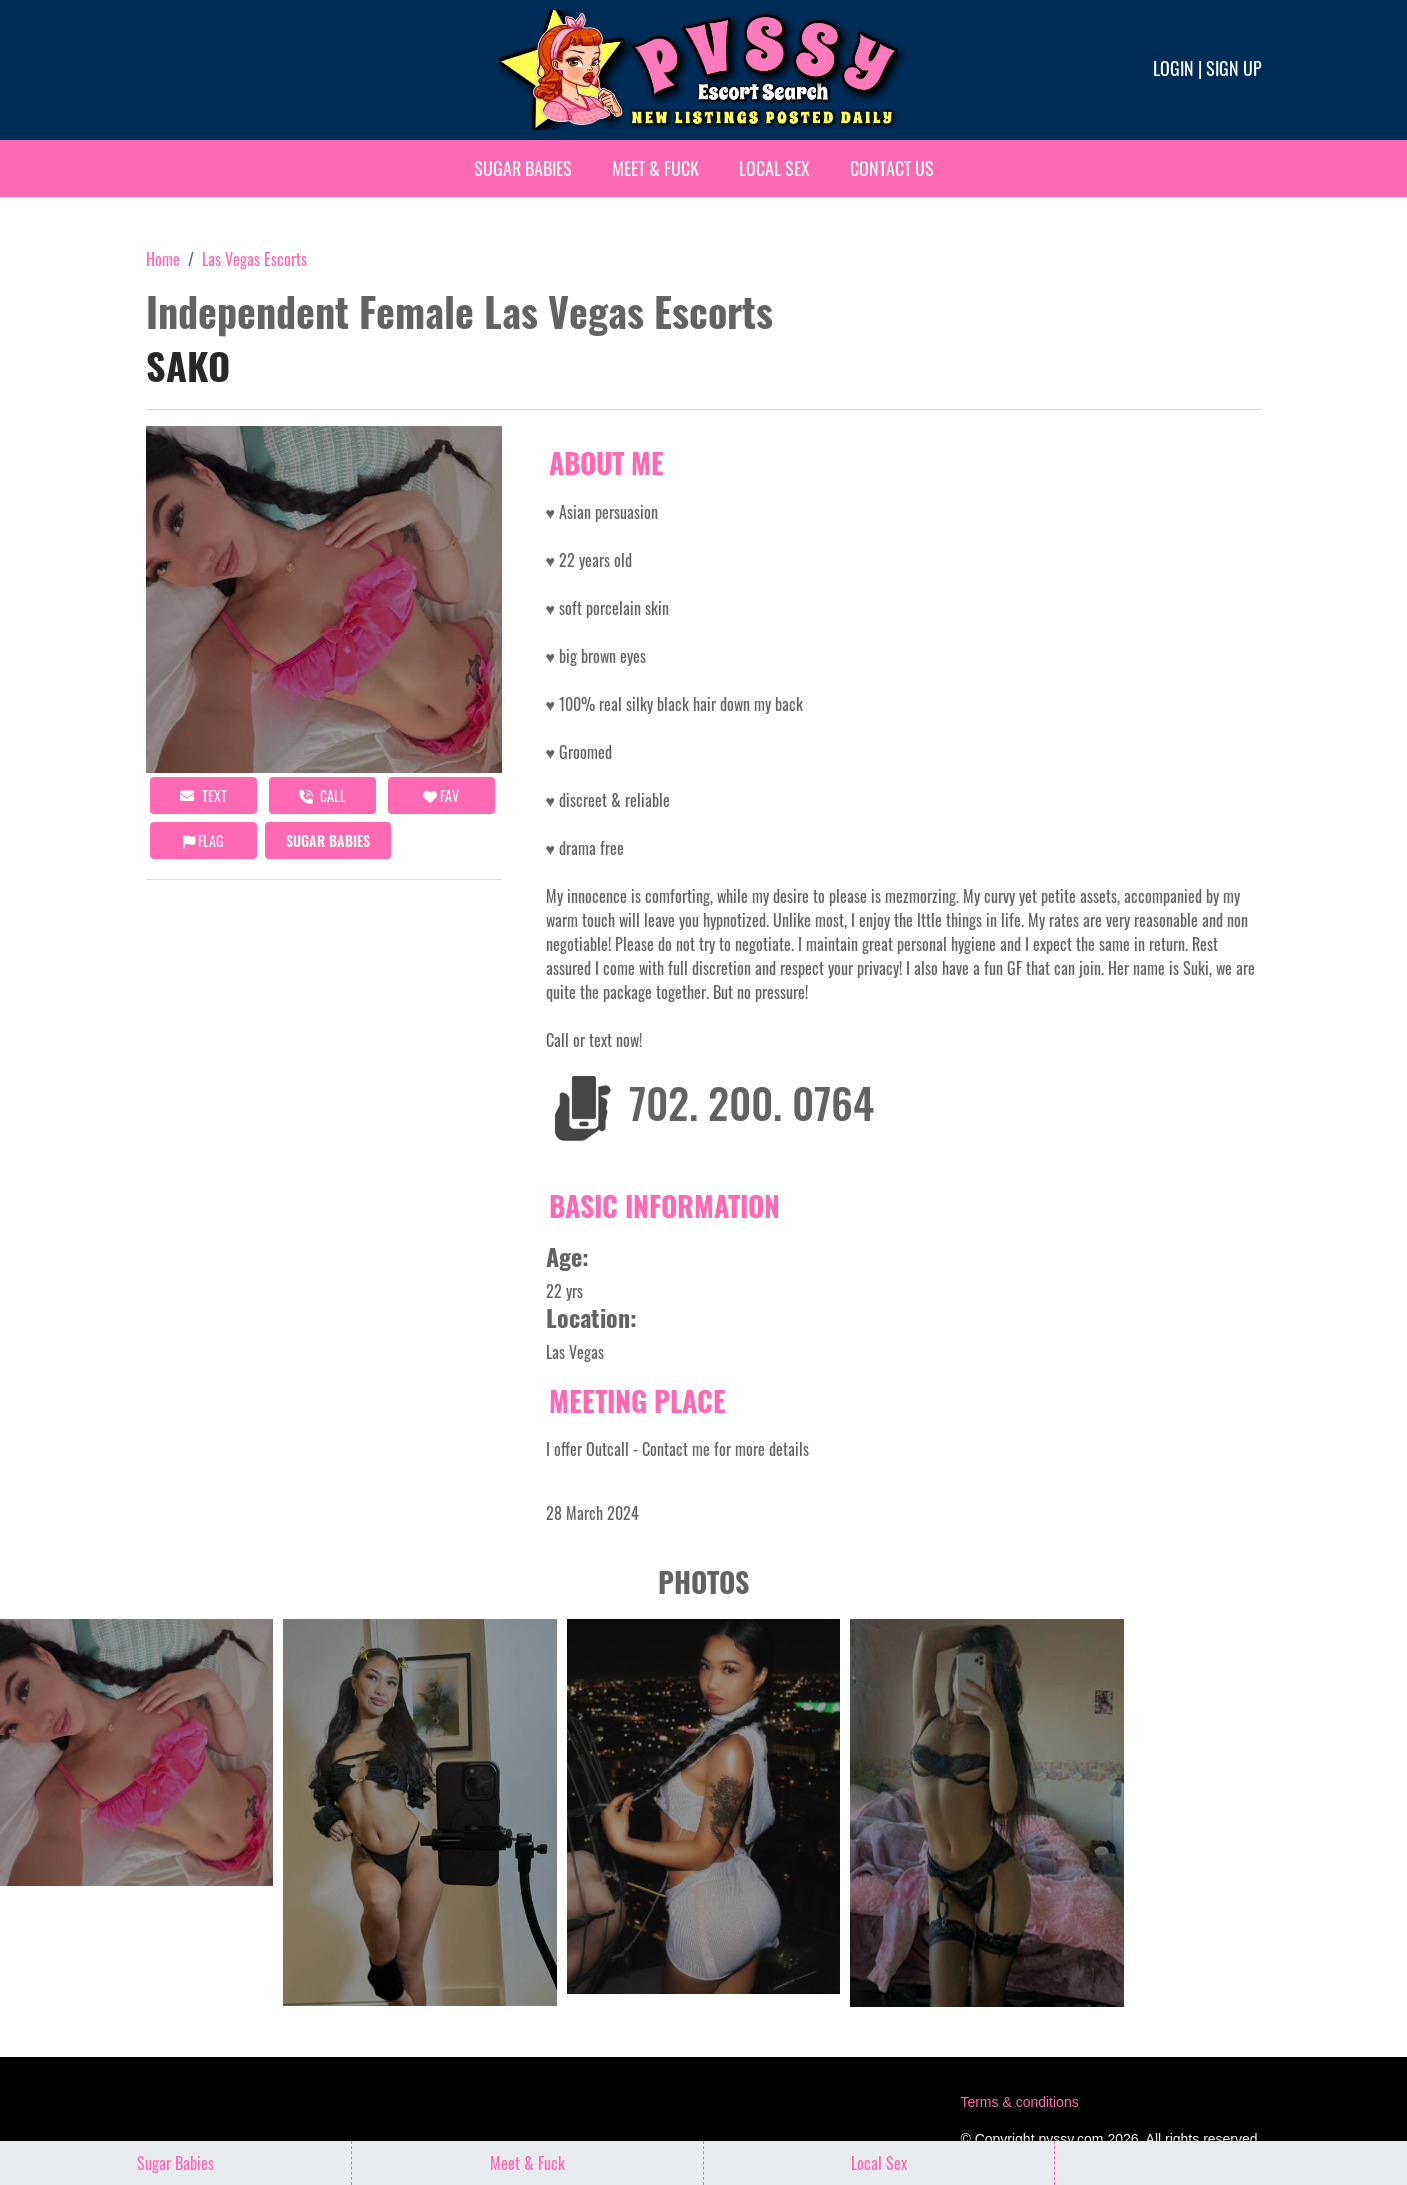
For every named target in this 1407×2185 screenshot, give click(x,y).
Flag (203, 840)
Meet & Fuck (655, 168)
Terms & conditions (1019, 2102)
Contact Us (892, 168)
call (322, 795)
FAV (441, 795)
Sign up (1234, 68)
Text (203, 795)
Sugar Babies (523, 168)
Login (1173, 68)
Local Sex (774, 168)
